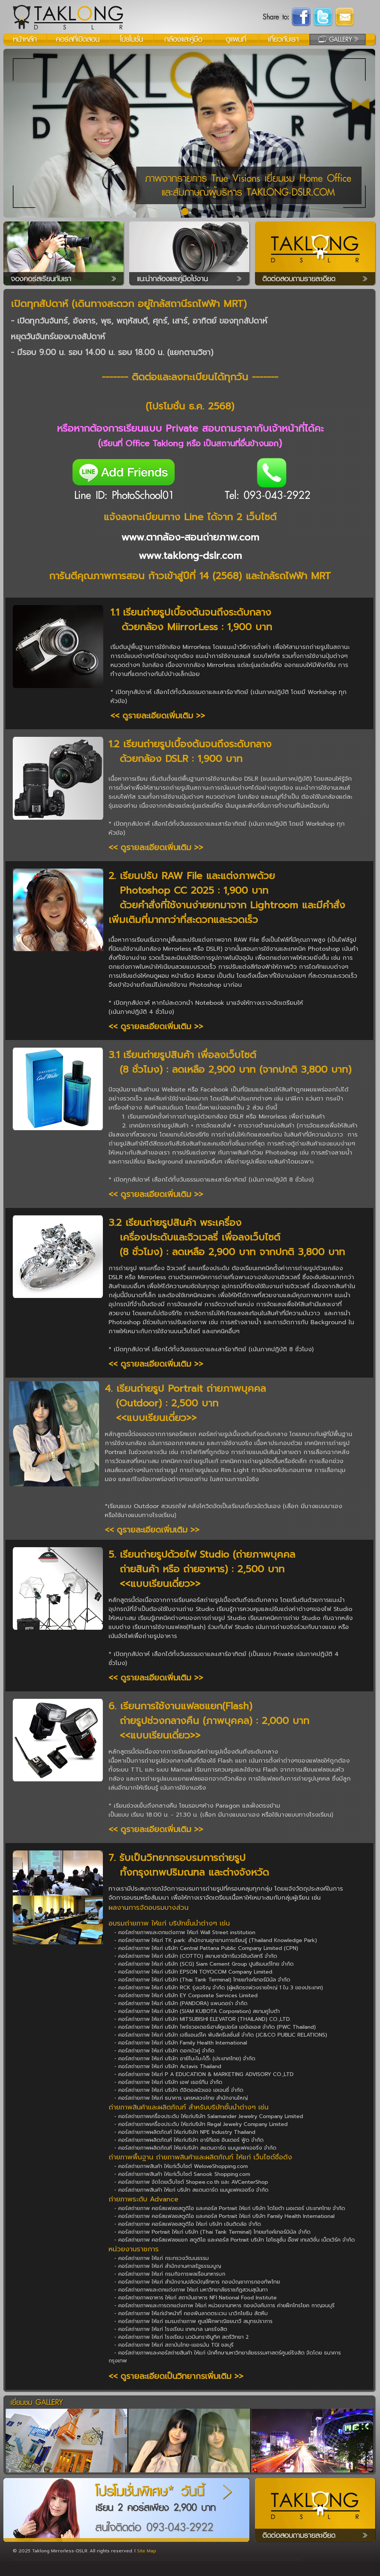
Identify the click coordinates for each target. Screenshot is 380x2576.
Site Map (146, 2550)
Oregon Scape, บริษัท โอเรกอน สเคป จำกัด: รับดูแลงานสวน (75, 2557)
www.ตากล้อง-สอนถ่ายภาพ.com (190, 537)
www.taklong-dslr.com (190, 555)
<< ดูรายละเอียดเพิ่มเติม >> (157, 715)
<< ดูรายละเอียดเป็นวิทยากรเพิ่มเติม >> (176, 2376)
